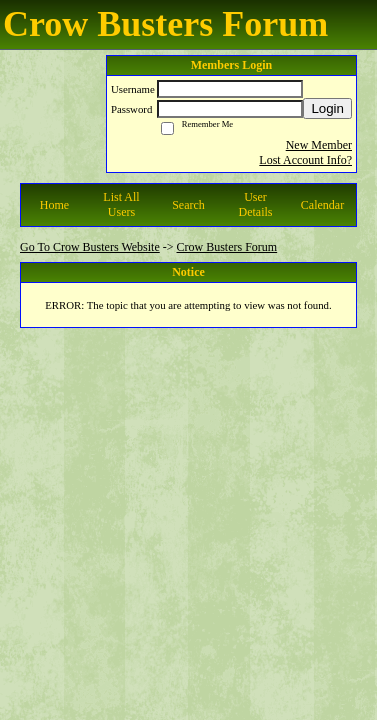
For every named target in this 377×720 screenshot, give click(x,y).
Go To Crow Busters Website (90, 247)
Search (188, 205)
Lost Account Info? (305, 160)
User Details (256, 204)
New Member (319, 145)
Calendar (322, 205)
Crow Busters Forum (227, 247)
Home (54, 205)
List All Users (121, 204)
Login (327, 108)
